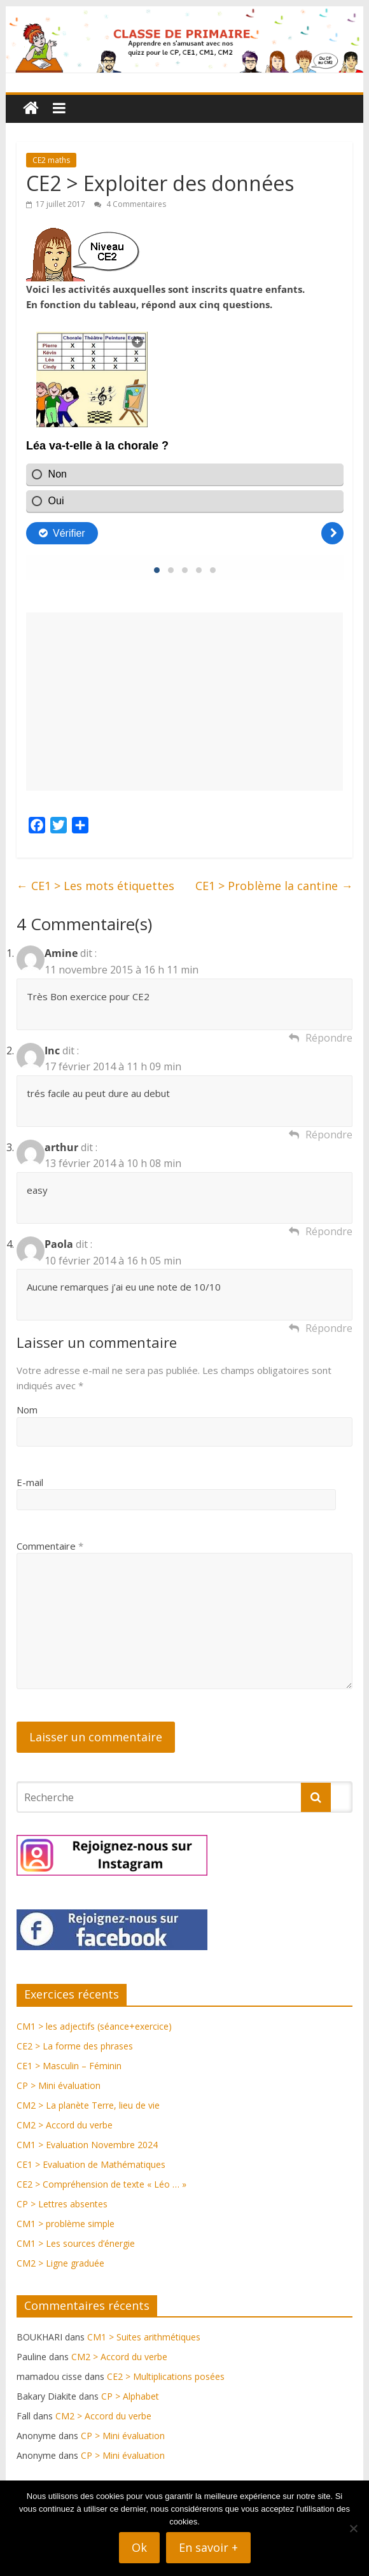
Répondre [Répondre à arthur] (328, 1231)
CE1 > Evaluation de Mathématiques (91, 2164)
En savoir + (208, 2547)
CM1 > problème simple (66, 2224)
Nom (27, 1409)
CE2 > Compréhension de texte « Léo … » (101, 2184)
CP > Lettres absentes (62, 2204)
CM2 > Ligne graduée (60, 2263)
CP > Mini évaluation (59, 2085)
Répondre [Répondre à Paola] (328, 1328)
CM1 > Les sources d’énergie (76, 2243)
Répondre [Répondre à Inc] (328, 1135)
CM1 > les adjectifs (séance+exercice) (94, 2026)
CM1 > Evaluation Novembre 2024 (87, 2145)
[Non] (353, 2528)
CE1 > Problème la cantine (273, 885)
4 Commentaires (130, 204)
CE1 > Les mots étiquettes (95, 885)
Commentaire (50, 1545)
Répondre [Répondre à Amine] (328, 1038)
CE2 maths (51, 160)
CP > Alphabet (130, 2396)
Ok (139, 2547)
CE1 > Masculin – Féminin (69, 2066)
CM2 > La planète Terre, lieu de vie (88, 2105)
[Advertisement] (185, 701)
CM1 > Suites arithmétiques (143, 2337)
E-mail (30, 1482)
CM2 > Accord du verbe (65, 2125)
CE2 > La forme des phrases (75, 2046)
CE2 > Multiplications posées (166, 2376)
